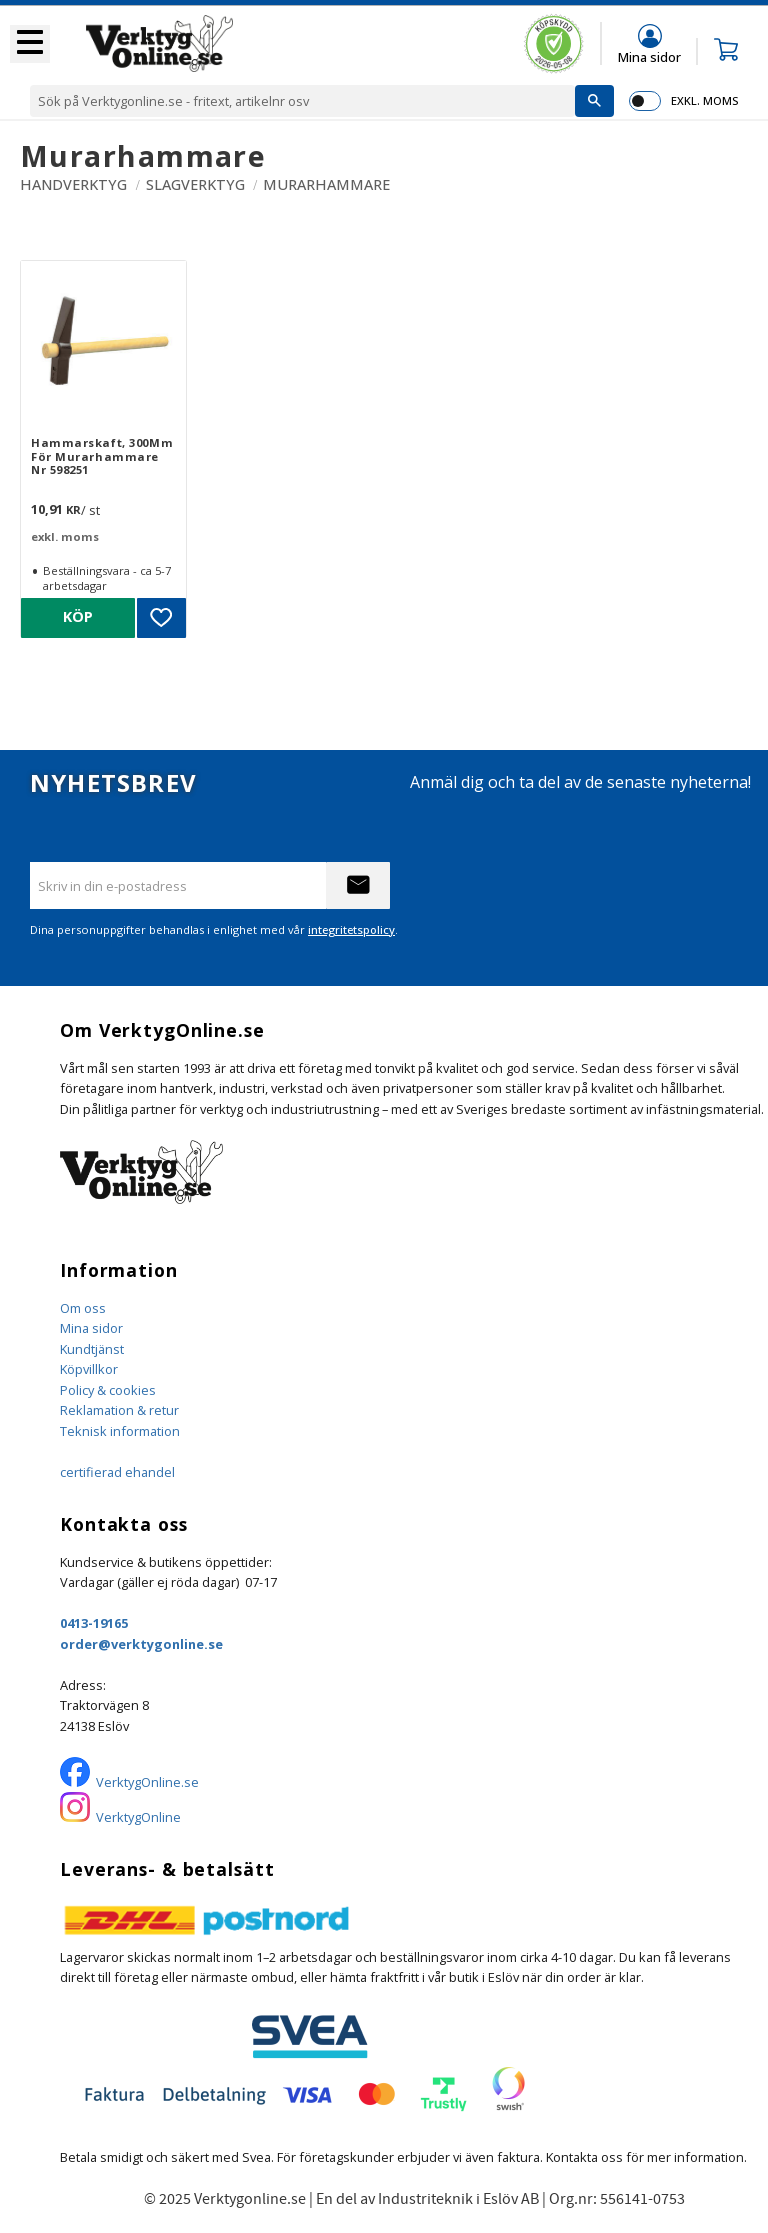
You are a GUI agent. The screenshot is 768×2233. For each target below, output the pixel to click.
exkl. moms (704, 100)
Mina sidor (91, 1328)
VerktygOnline (138, 1817)
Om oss (83, 1308)
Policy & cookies (108, 1390)
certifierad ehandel (117, 1472)
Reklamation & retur (119, 1410)
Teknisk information (120, 1431)
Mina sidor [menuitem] (649, 56)
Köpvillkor (89, 1369)
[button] (30, 44)
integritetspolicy (351, 929)
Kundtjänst (92, 1349)
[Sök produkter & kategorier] (302, 101)
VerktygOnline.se (147, 1782)
